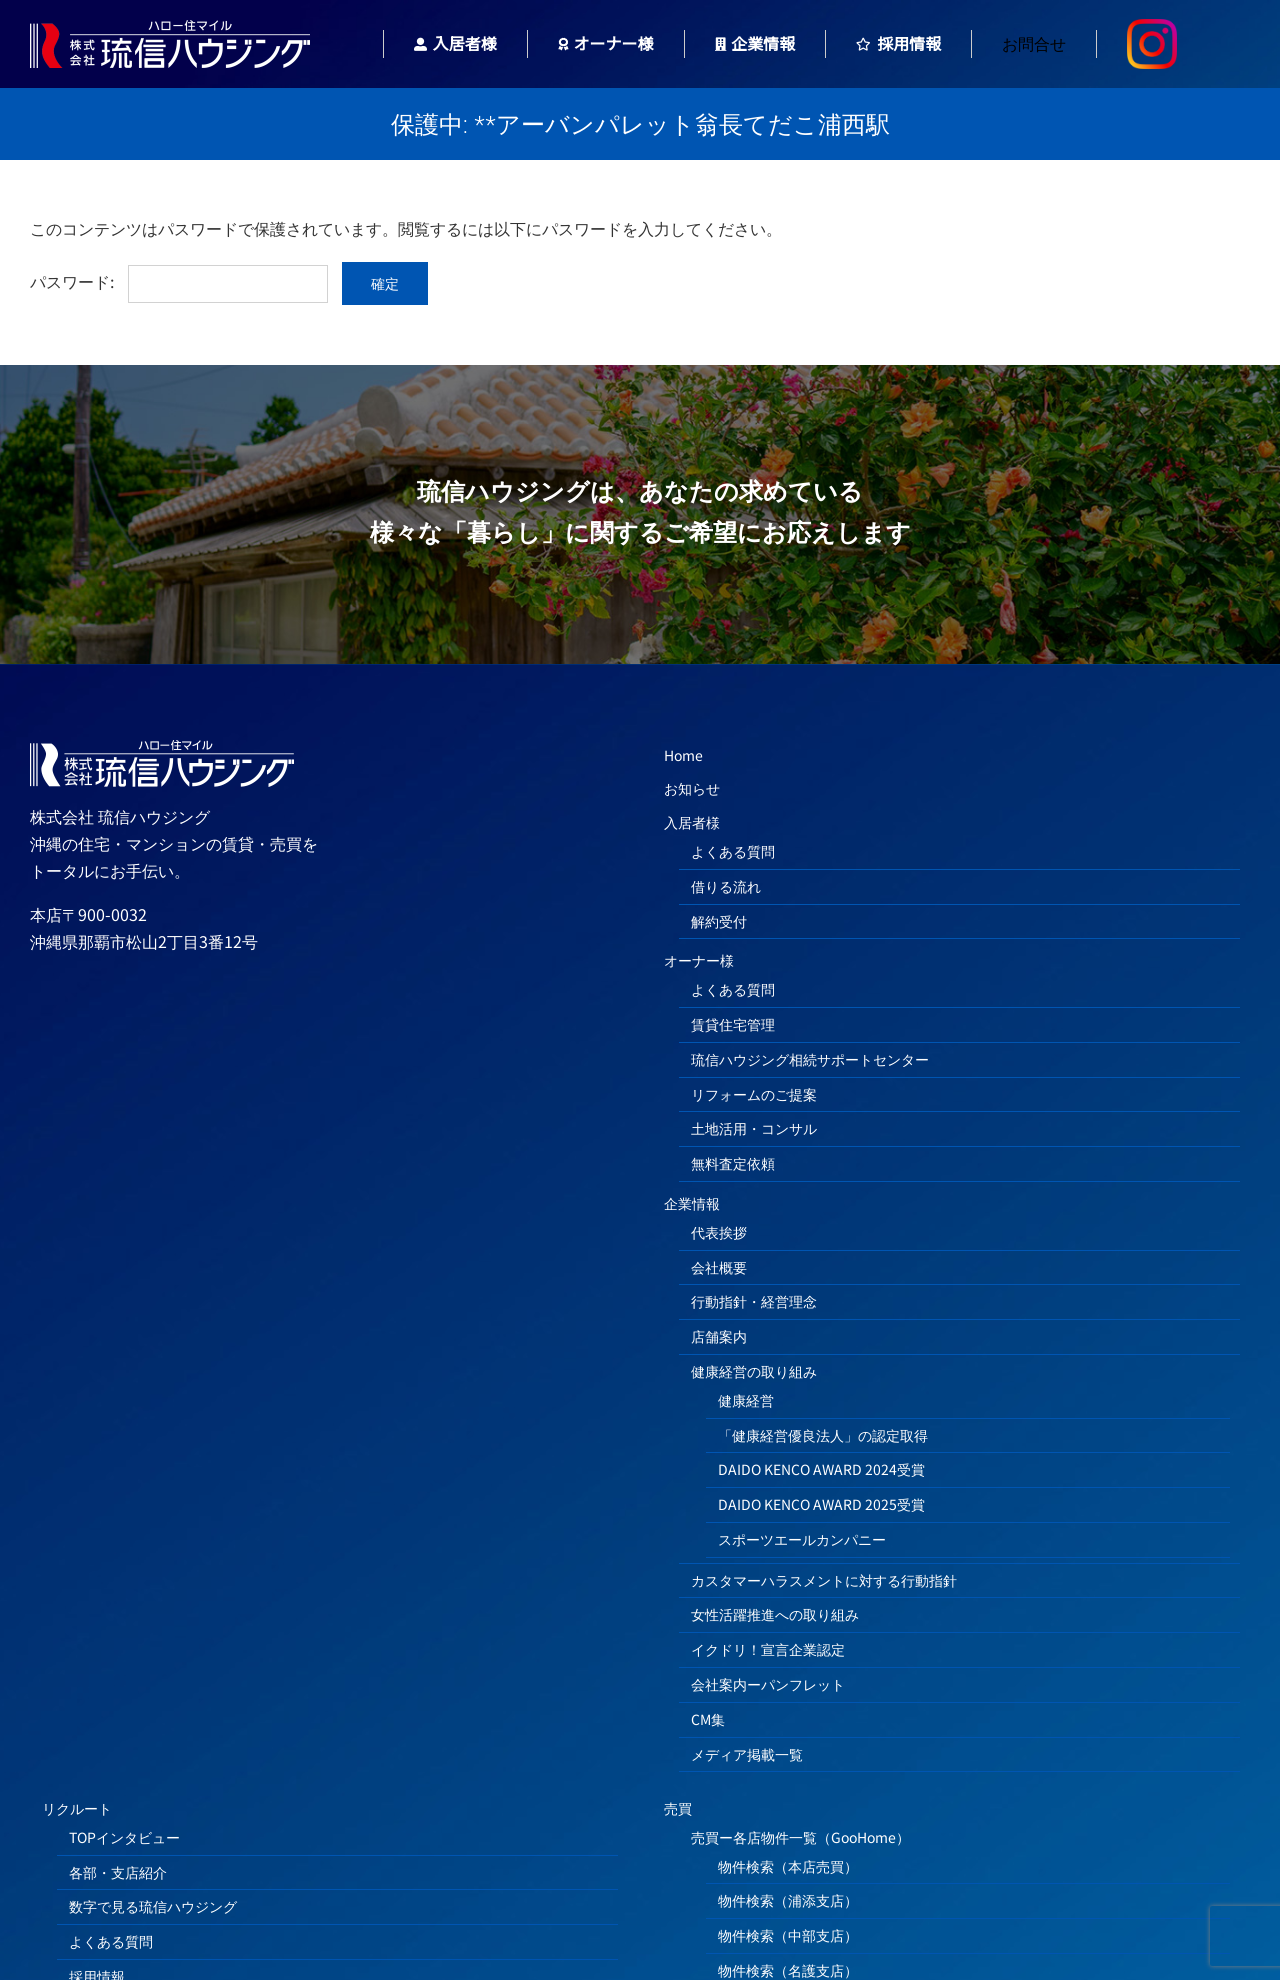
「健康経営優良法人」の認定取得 (823, 1435)
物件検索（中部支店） (788, 1935)
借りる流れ (726, 886)
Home (683, 755)
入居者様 (692, 822)
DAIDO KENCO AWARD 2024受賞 (821, 1469)
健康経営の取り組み (754, 1371)
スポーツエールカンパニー (802, 1539)
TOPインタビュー (124, 1837)
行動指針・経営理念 (754, 1301)
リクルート (77, 1808)
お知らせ (692, 788)
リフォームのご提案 (754, 1094)
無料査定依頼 (733, 1163)
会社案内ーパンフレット (768, 1684)
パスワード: (179, 281)
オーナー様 (699, 960)
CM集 (708, 1719)
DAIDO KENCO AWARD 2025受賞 (821, 1504)
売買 (678, 1808)
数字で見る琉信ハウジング (153, 1906)
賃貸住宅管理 (733, 1024)
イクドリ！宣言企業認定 (768, 1649)
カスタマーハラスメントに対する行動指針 (824, 1580)
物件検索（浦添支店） (788, 1900)
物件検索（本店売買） (788, 1866)
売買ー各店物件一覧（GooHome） (800, 1837)
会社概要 (719, 1267)
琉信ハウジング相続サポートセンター (810, 1059)
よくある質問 (733, 851)
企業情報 (692, 1203)
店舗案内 (719, 1336)
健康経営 (746, 1400)
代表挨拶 (719, 1232)
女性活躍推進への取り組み (775, 1614)
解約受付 (719, 921)
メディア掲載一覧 (747, 1754)
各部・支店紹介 (118, 1872)
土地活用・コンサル (754, 1128)
